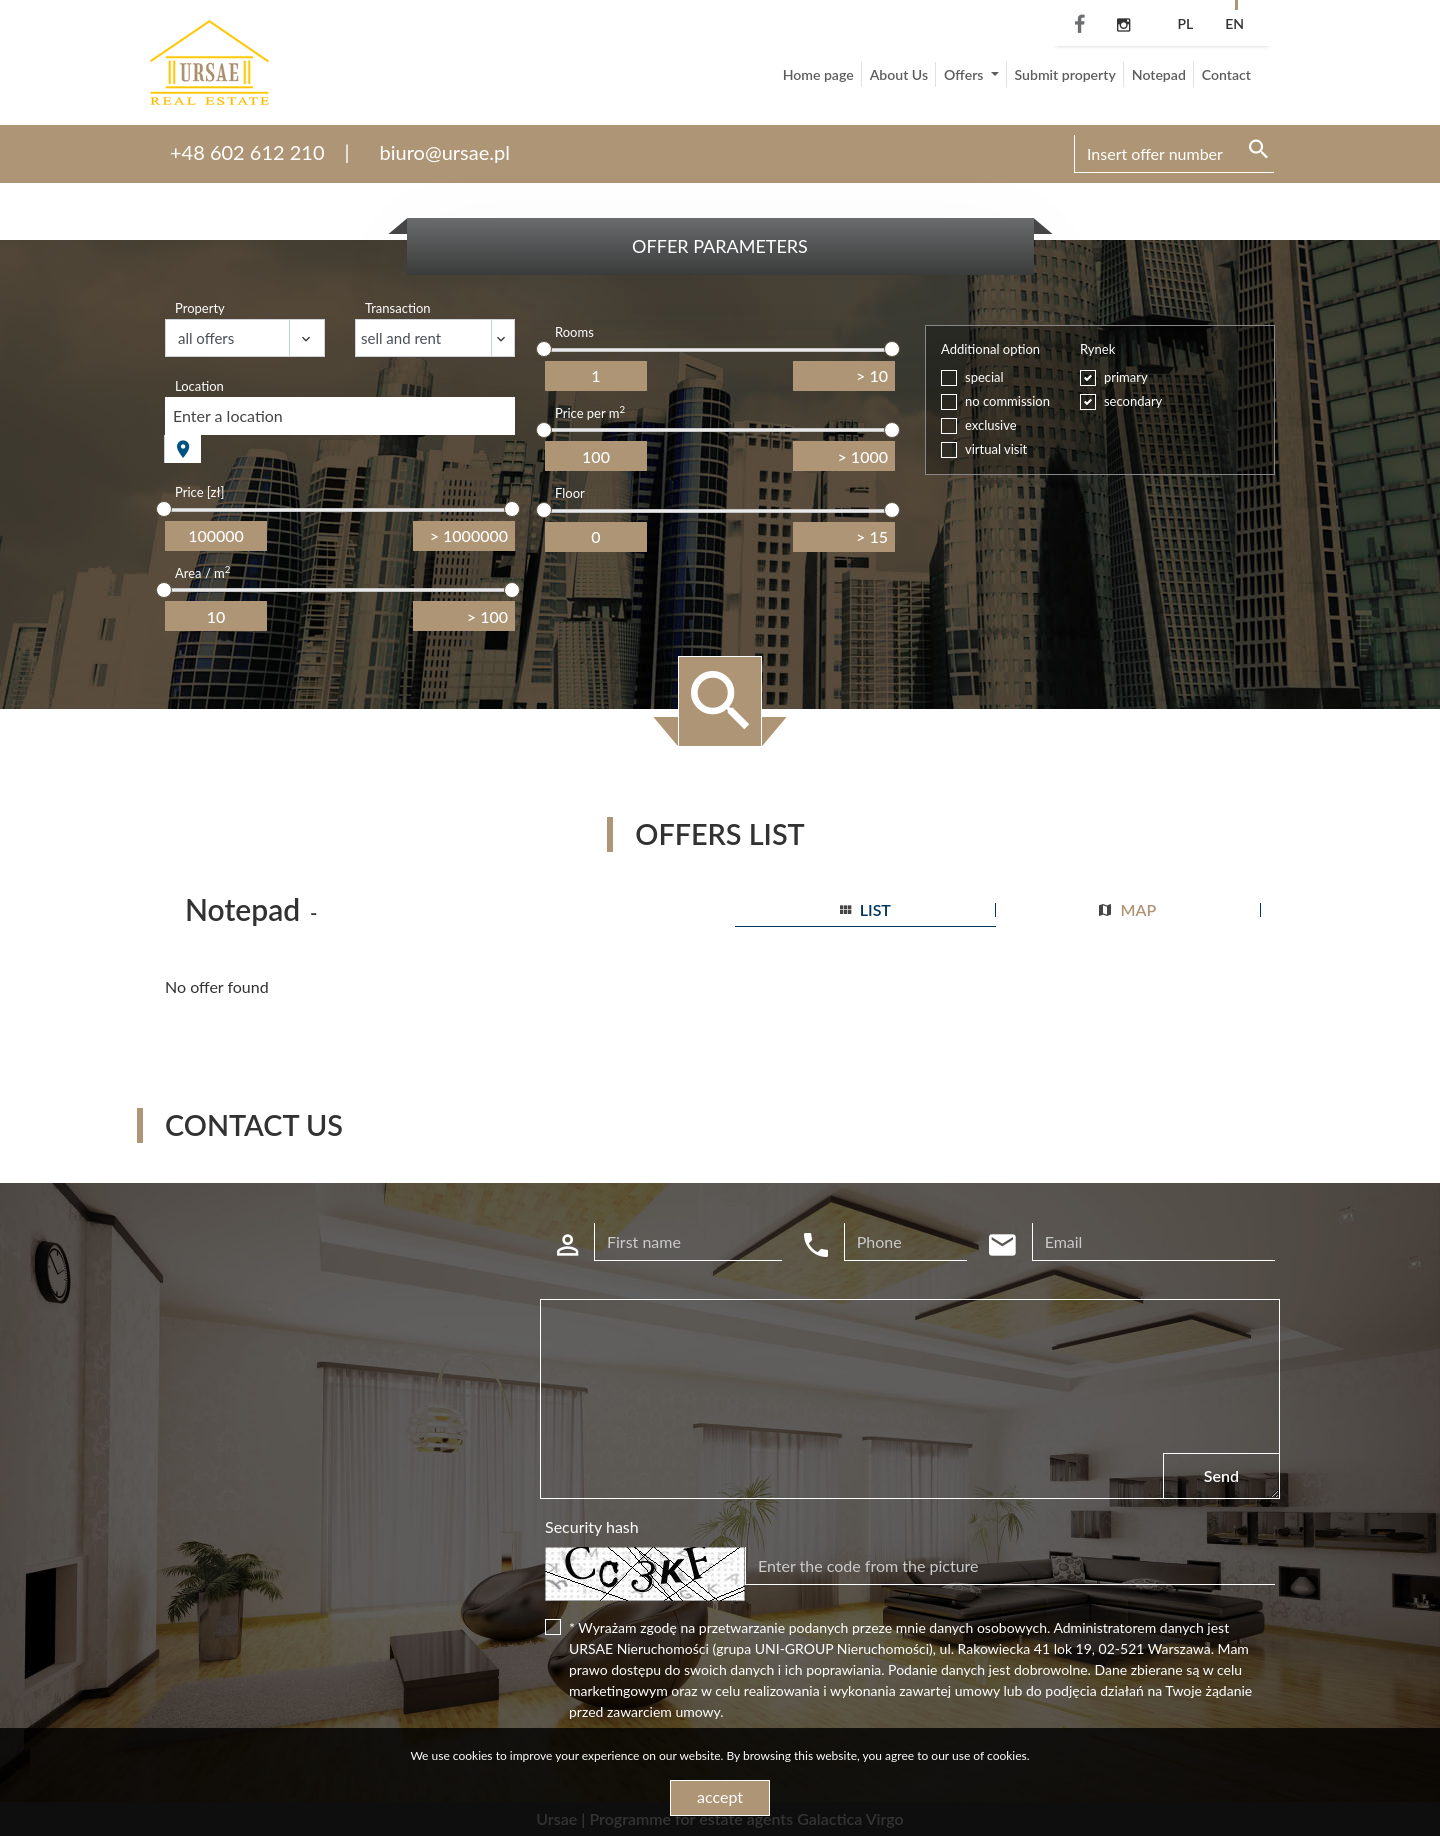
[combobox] (340, 416)
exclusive (991, 425)
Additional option (990, 349)
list (865, 909)
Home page (818, 74)
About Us (899, 74)
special (984, 377)
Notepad (1159, 74)
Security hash (592, 1526)
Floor (570, 493)
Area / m (202, 572)
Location (199, 386)
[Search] (1174, 154)
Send (1221, 1475)
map (1127, 909)
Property (200, 308)
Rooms (574, 332)
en (1234, 23)
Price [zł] (199, 492)
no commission (1007, 401)
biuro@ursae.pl (445, 152)
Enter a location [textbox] (228, 415)
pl (1185, 23)
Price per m (590, 412)
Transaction (398, 308)
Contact (1226, 74)
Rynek (1097, 349)
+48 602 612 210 (247, 152)
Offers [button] (965, 74)
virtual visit (996, 449)
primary (1126, 377)
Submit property (1065, 74)
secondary (1133, 401)
